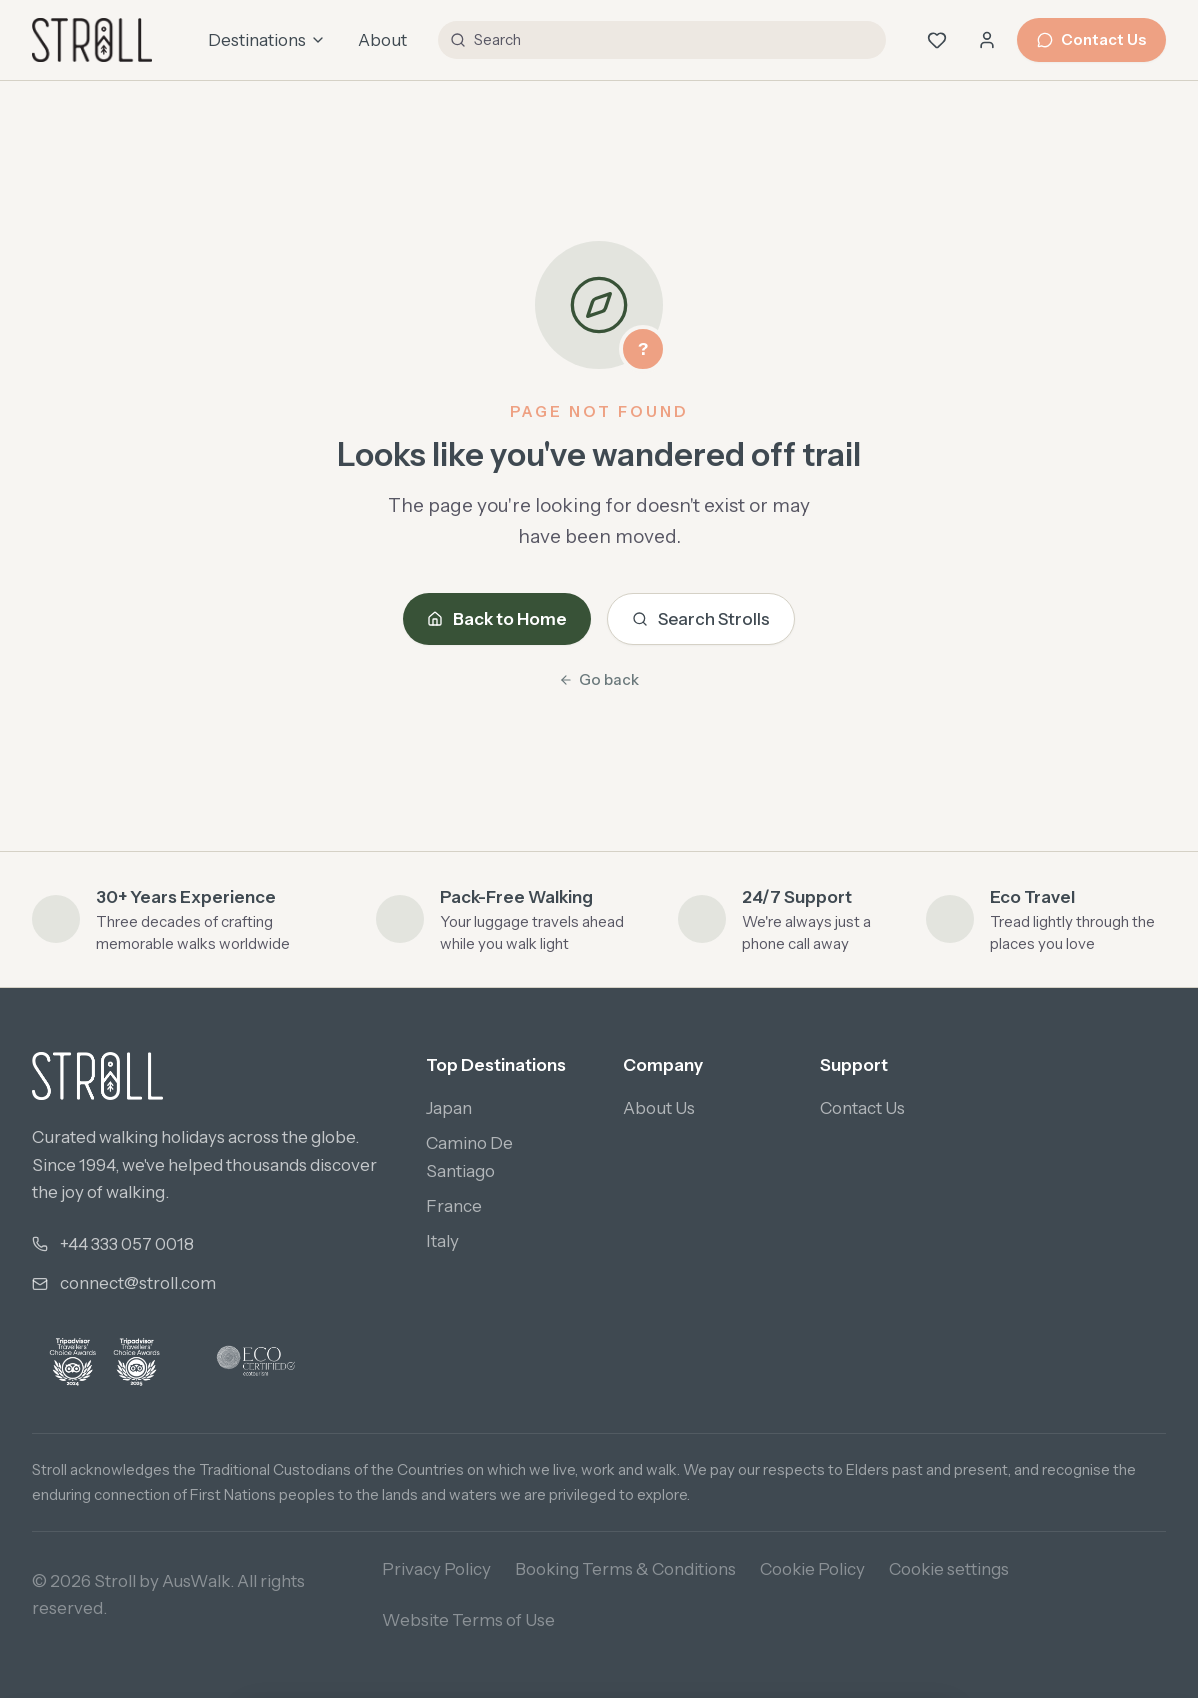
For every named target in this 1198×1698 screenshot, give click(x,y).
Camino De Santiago (469, 1156)
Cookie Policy (812, 1569)
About (382, 40)
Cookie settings (949, 1569)
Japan (449, 1108)
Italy (442, 1241)
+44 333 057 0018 (127, 1244)
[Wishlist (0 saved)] (937, 40)
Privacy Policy (436, 1569)
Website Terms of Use (468, 1620)
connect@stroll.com (138, 1283)
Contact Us (1091, 39)
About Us (659, 1108)
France (454, 1206)
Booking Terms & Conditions (625, 1569)
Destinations (267, 40)
